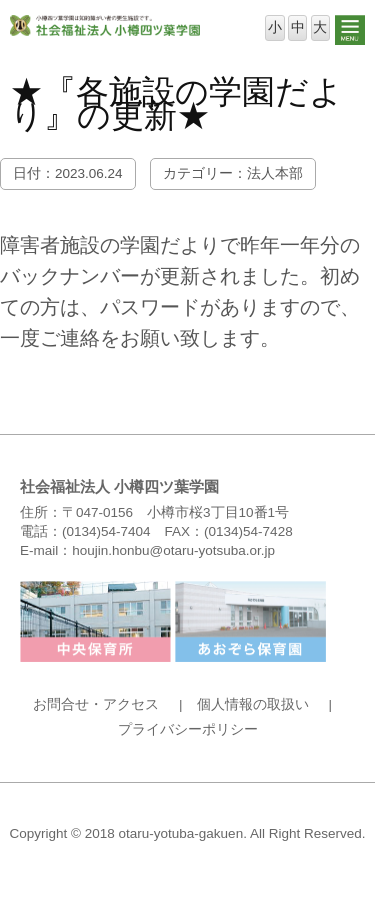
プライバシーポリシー (188, 729)
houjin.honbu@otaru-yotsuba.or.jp (173, 550)
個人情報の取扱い (253, 704)
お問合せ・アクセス (96, 704)
